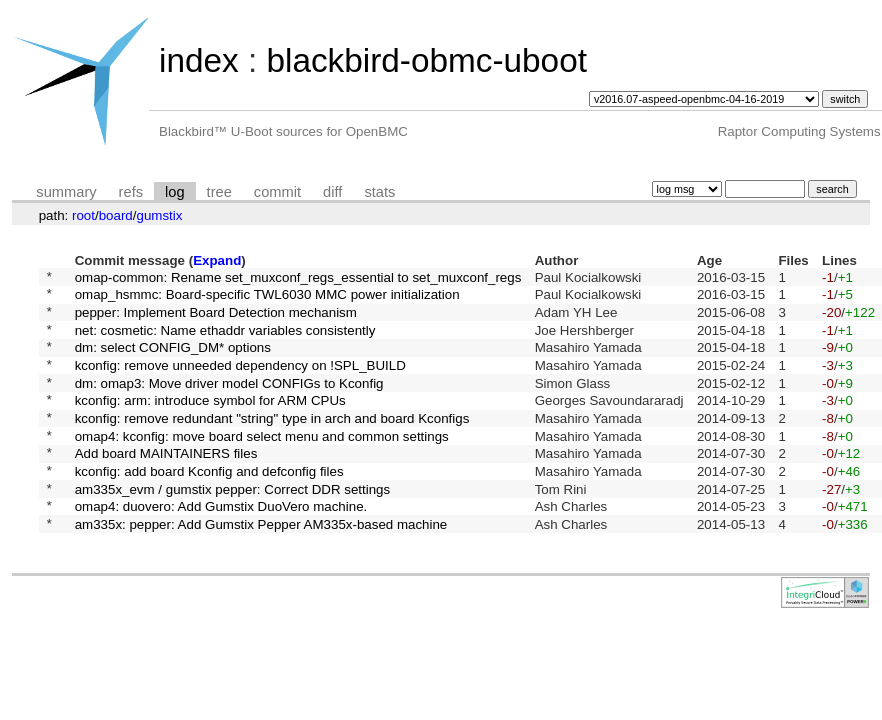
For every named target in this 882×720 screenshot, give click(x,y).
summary (66, 192)
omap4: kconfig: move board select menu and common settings (262, 464)
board (116, 215)
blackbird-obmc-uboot (426, 60)
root (83, 215)
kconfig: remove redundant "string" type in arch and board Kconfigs (272, 443)
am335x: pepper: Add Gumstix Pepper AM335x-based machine (261, 567)
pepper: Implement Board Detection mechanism (216, 319)
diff (332, 192)
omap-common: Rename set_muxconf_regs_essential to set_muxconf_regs (298, 278)
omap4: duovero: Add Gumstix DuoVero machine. (221, 547)
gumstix (159, 215)
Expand (217, 260)
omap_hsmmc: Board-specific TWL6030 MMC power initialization (267, 299)
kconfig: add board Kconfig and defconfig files (209, 505)
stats (379, 192)
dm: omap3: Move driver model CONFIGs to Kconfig (229, 402)
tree (219, 192)
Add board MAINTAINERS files (166, 485)
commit (277, 192)
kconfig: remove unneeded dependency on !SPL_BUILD (240, 381)
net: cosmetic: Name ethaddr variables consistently (225, 340)
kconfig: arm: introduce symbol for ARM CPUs (210, 423)
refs (131, 192)
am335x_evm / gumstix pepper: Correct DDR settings (233, 526)
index (199, 60)
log (175, 192)
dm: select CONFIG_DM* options (173, 361)
